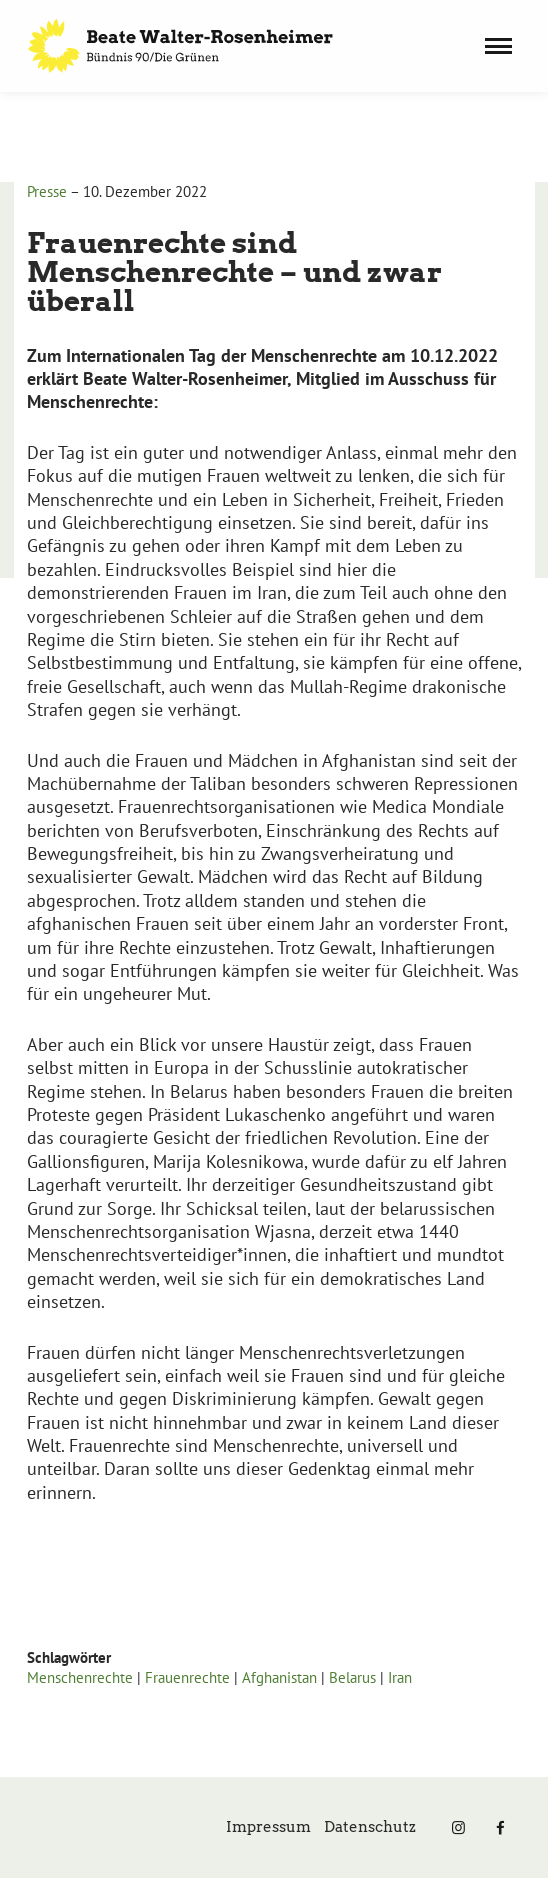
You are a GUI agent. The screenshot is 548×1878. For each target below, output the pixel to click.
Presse (47, 191)
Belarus (352, 1677)
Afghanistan (279, 1677)
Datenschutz (370, 1827)
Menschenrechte (80, 1677)
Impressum (268, 1827)
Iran (400, 1677)
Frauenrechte (187, 1677)
